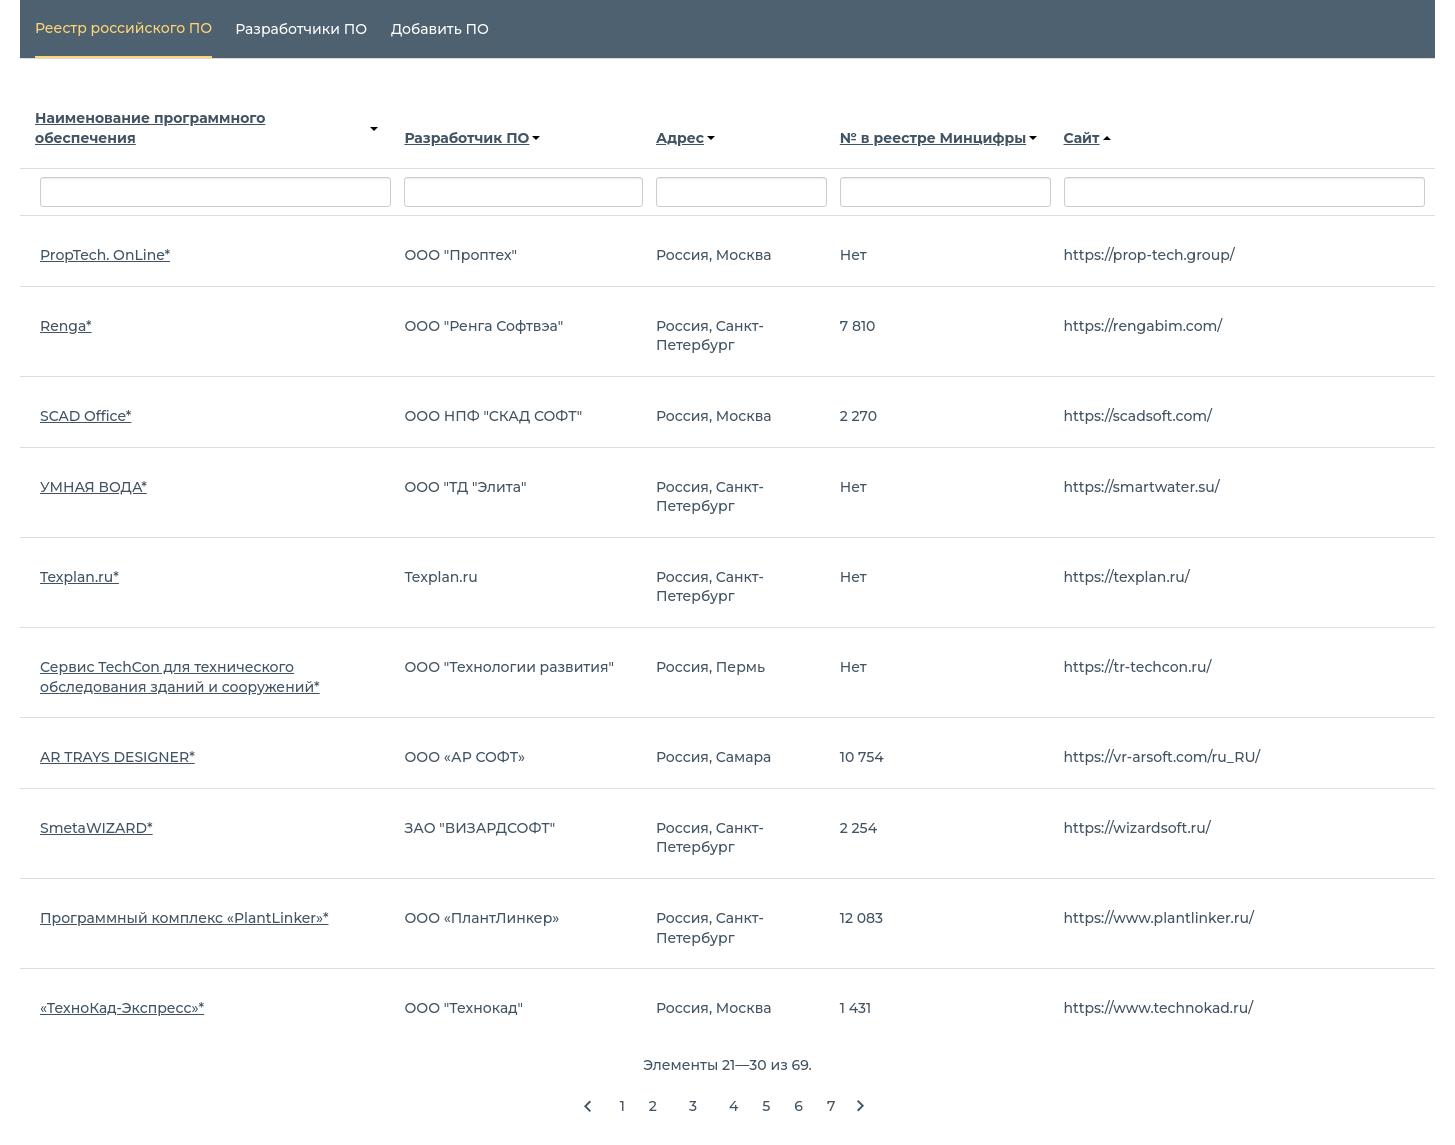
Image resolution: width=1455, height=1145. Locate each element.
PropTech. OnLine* (105, 255)
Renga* (66, 326)
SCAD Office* (85, 416)
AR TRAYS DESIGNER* (117, 757)
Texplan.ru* (79, 577)
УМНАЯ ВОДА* (93, 487)
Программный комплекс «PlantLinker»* (184, 918)
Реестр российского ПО (123, 28)
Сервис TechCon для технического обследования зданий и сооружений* (180, 677)
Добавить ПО (440, 29)
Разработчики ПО (301, 29)
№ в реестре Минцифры (938, 138)
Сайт (1087, 138)
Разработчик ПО (472, 138)
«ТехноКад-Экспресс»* (122, 1008)
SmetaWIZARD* (96, 828)
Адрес (685, 138)
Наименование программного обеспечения (206, 128)
